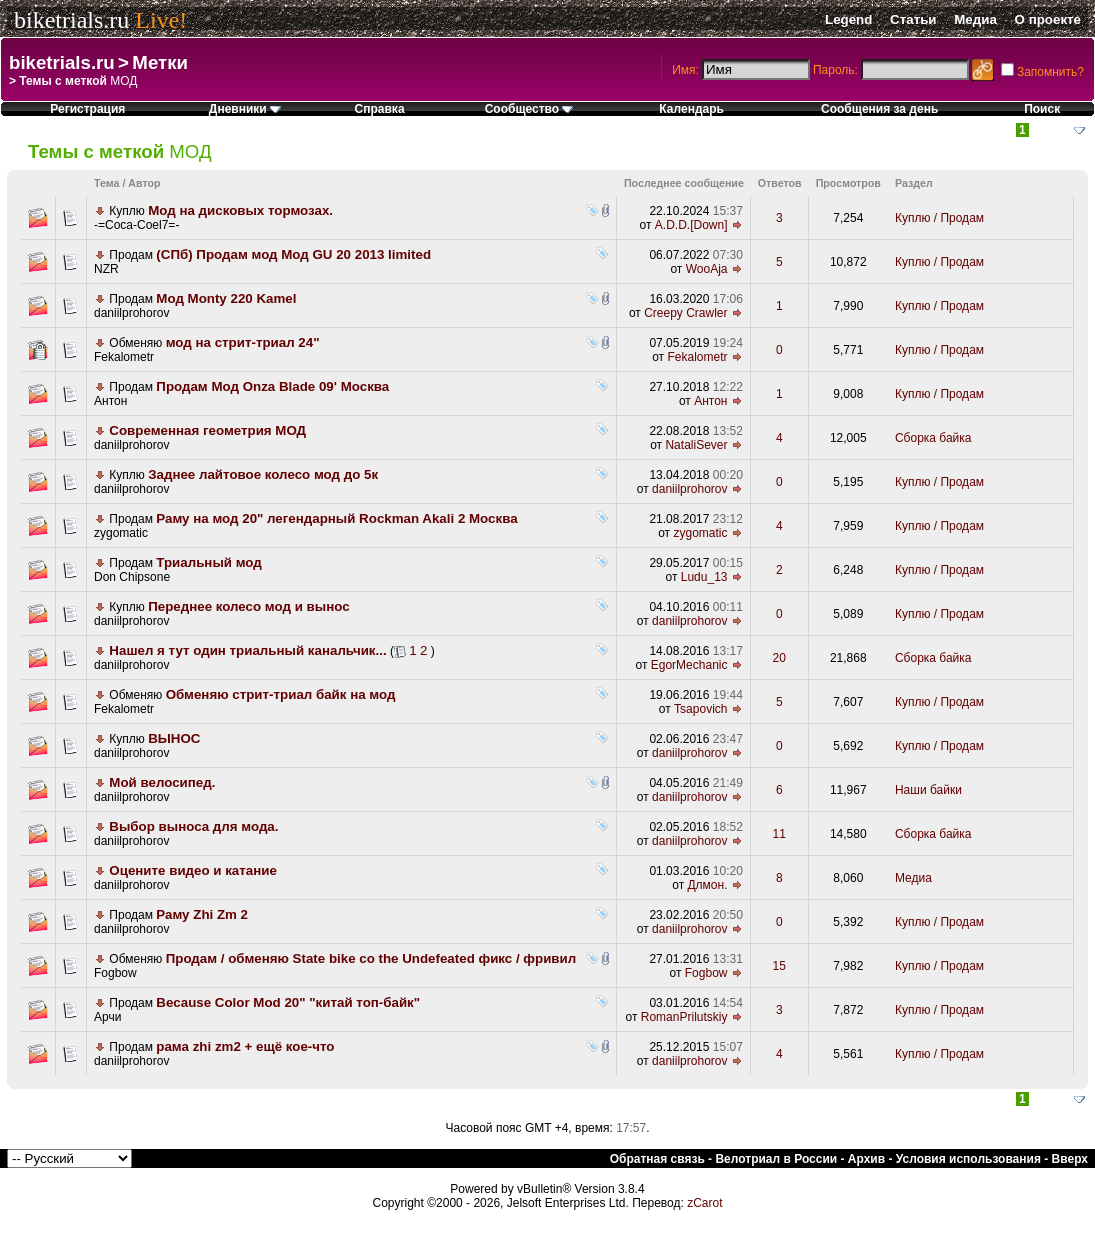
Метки (160, 62)
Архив (866, 1159)
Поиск (1042, 109)
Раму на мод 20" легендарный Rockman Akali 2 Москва (336, 518)
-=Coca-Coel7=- (136, 225)
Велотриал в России (776, 1159)
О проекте (1048, 19)
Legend (848, 19)
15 (779, 966)
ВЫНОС (174, 738)
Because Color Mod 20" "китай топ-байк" (288, 1002)
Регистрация (87, 109)
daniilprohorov (131, 313)
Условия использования (968, 1159)
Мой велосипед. (162, 782)
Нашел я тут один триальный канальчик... (247, 650)
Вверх (1070, 1159)
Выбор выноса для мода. (193, 826)
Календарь (691, 109)
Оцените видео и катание (193, 870)
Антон (110, 401)
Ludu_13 (704, 577)
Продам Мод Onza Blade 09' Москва (272, 386)
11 (779, 834)
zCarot (704, 1203)
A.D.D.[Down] (691, 225)
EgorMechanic (689, 665)
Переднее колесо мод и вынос (248, 606)
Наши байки (928, 790)
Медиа (975, 19)
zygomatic (121, 533)
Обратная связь (657, 1159)
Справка (380, 109)
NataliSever (696, 445)
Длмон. (707, 885)
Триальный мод (208, 562)
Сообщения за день (879, 109)
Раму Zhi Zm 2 (202, 914)
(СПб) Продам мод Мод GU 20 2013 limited (293, 254)
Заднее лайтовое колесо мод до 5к (263, 474)
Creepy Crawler (685, 313)
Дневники (245, 109)
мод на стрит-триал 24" (243, 342)
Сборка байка (933, 438)
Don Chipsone (132, 577)
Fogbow (115, 973)
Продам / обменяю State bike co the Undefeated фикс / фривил (371, 958)
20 (779, 658)
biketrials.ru (71, 20)
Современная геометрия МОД (207, 430)
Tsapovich (700, 709)
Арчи (107, 1017)
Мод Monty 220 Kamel (226, 298)
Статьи (913, 19)
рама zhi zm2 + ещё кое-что (245, 1046)
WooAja (707, 269)
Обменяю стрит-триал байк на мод (281, 694)
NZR (106, 269)
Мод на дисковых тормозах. (240, 210)
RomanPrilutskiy (684, 1017)
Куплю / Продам (939, 218)
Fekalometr (124, 357)
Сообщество (529, 109)
